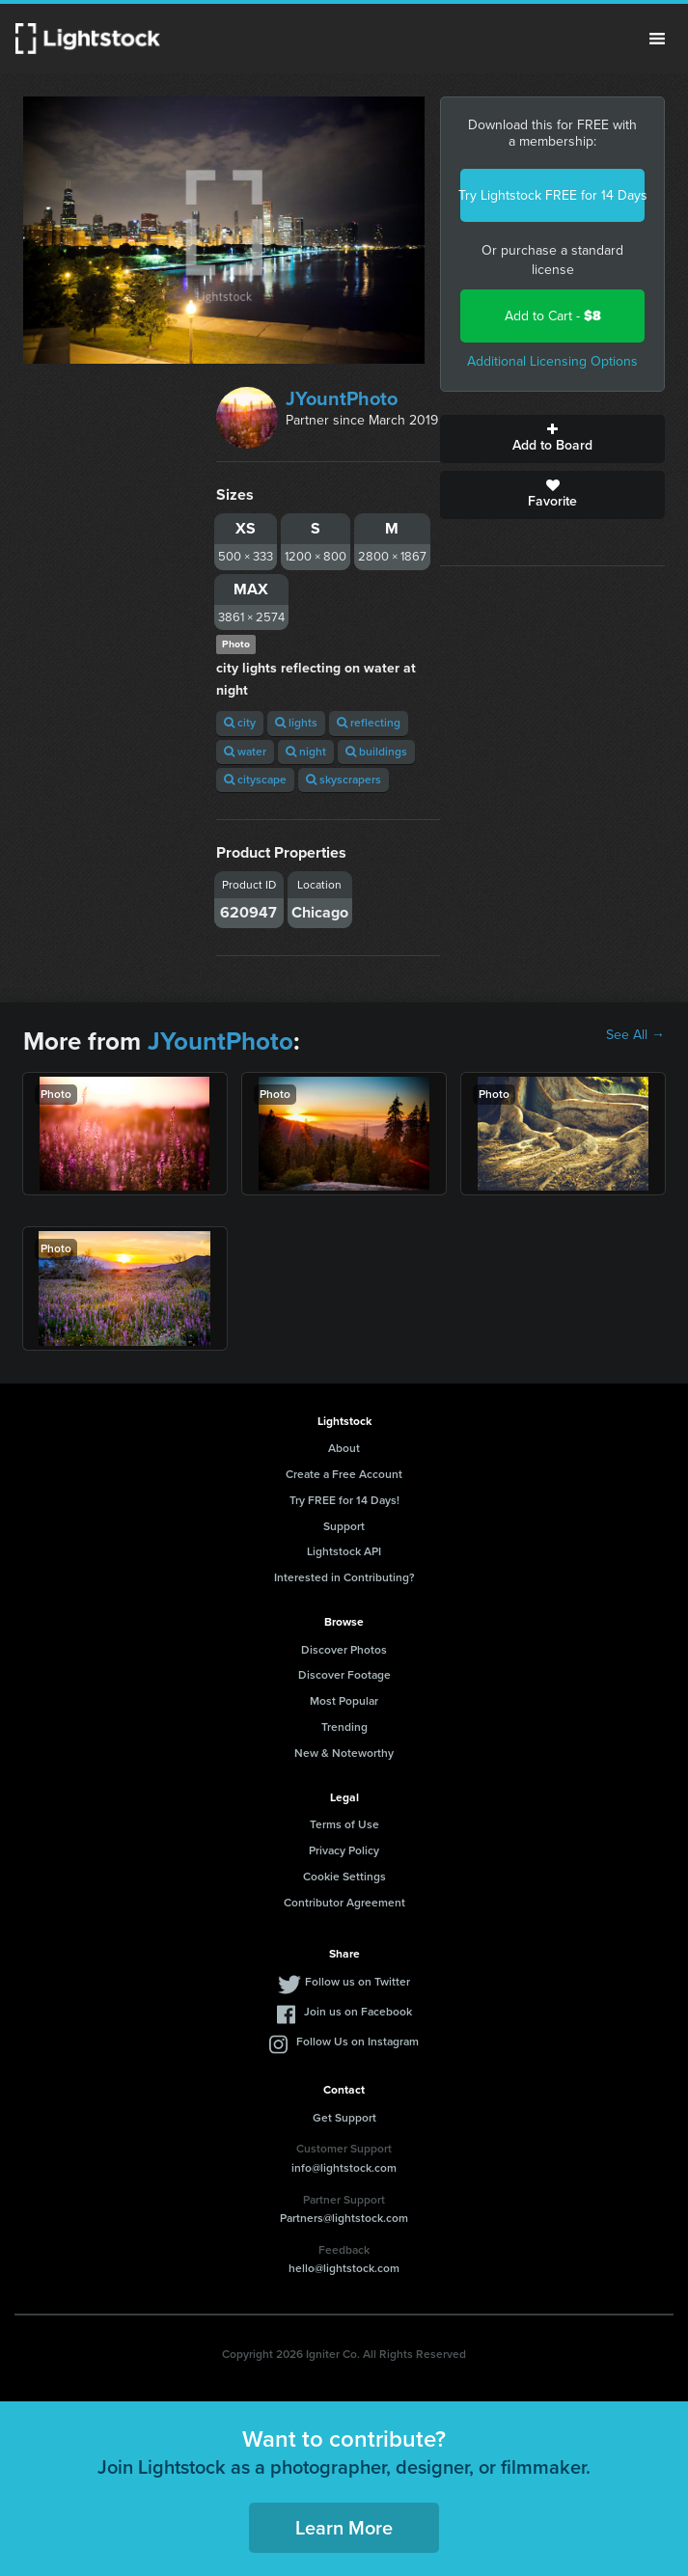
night (306, 751)
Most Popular (344, 1701)
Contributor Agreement (344, 1902)
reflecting (368, 722)
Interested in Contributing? (344, 1577)
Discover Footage (344, 1675)
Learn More (344, 2527)
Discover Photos (344, 1649)
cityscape (255, 779)
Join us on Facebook (358, 2011)
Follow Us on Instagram (357, 2041)
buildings (376, 751)
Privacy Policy (344, 1850)
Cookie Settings (344, 1876)
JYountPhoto (342, 398)
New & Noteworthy (344, 1753)
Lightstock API (344, 1551)
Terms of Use (344, 1824)
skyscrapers (343, 779)
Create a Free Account (344, 1474)
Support (344, 1526)
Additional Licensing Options (552, 361)
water (245, 751)
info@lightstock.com (344, 2168)
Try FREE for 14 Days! (344, 1500)
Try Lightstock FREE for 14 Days (552, 195)
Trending (344, 1727)
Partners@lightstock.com (344, 2218)
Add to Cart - (553, 316)
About (344, 1448)
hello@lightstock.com (344, 2268)
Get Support (344, 2117)
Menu (657, 38)
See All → (635, 1035)
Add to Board (552, 439)
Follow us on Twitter (357, 1981)
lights (296, 722)
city (240, 722)
